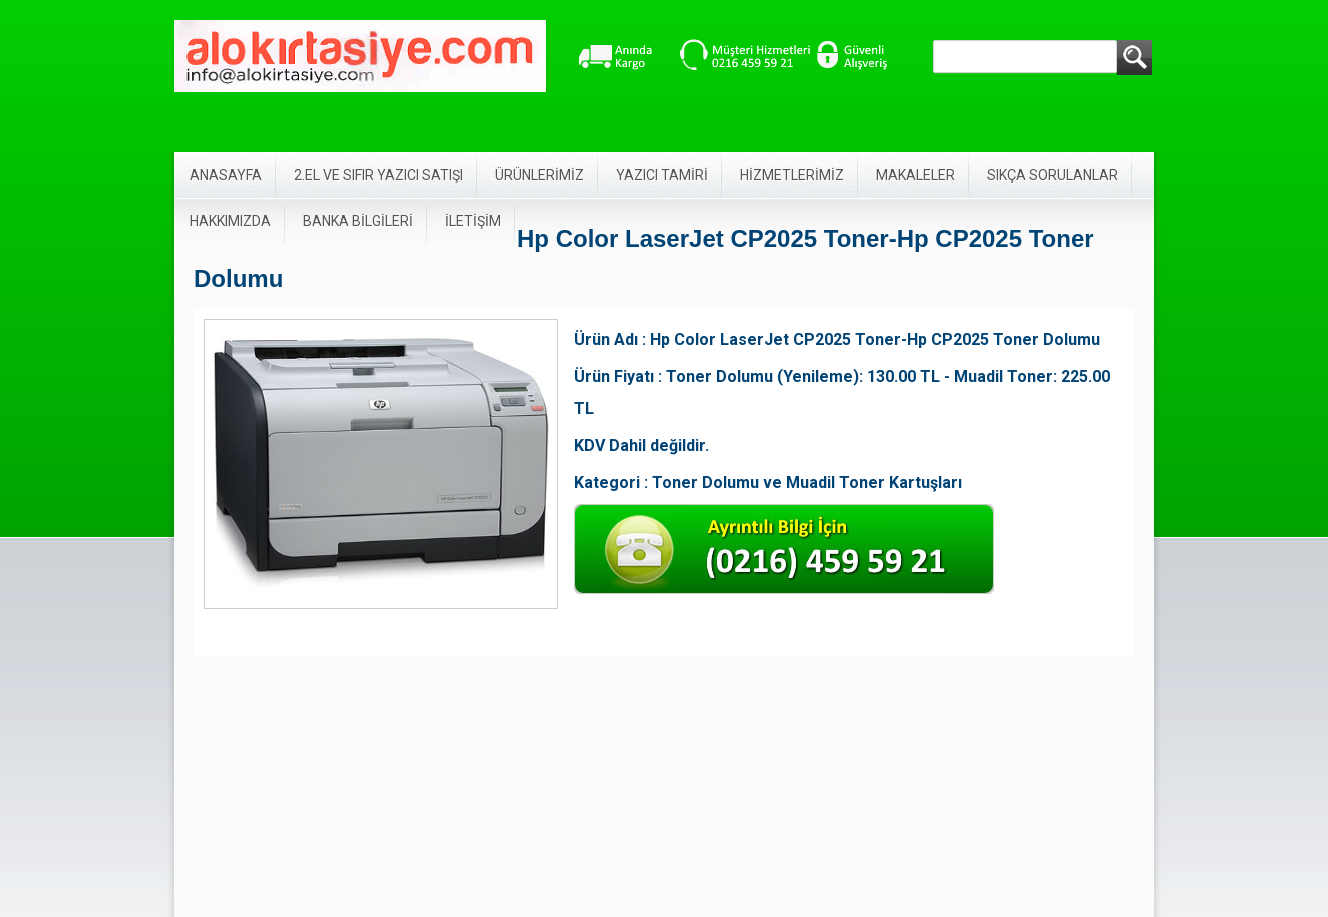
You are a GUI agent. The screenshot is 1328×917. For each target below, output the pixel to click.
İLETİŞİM (473, 221)
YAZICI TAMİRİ (662, 175)
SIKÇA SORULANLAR (1052, 175)
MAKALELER (915, 175)
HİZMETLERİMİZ (792, 175)
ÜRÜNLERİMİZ (539, 175)
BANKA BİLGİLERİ (358, 221)
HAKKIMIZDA (230, 221)
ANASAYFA (226, 175)
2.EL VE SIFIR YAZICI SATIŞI (378, 175)
